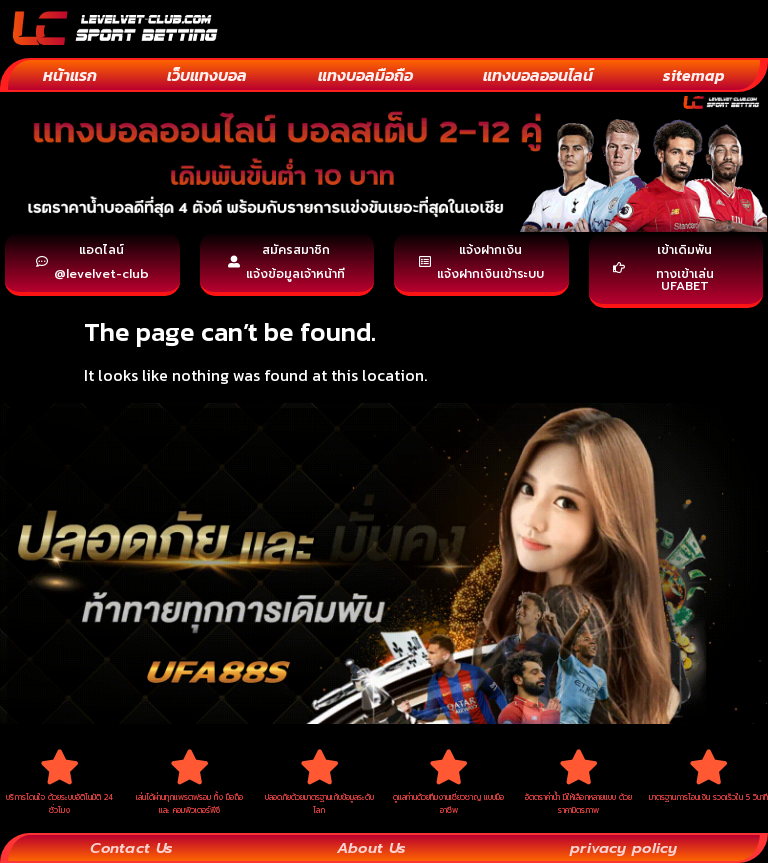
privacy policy (623, 847)
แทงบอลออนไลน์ (538, 75)
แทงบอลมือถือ (365, 75)
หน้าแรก (70, 75)
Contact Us (131, 847)
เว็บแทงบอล (207, 75)
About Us (370, 847)
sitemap (694, 75)
